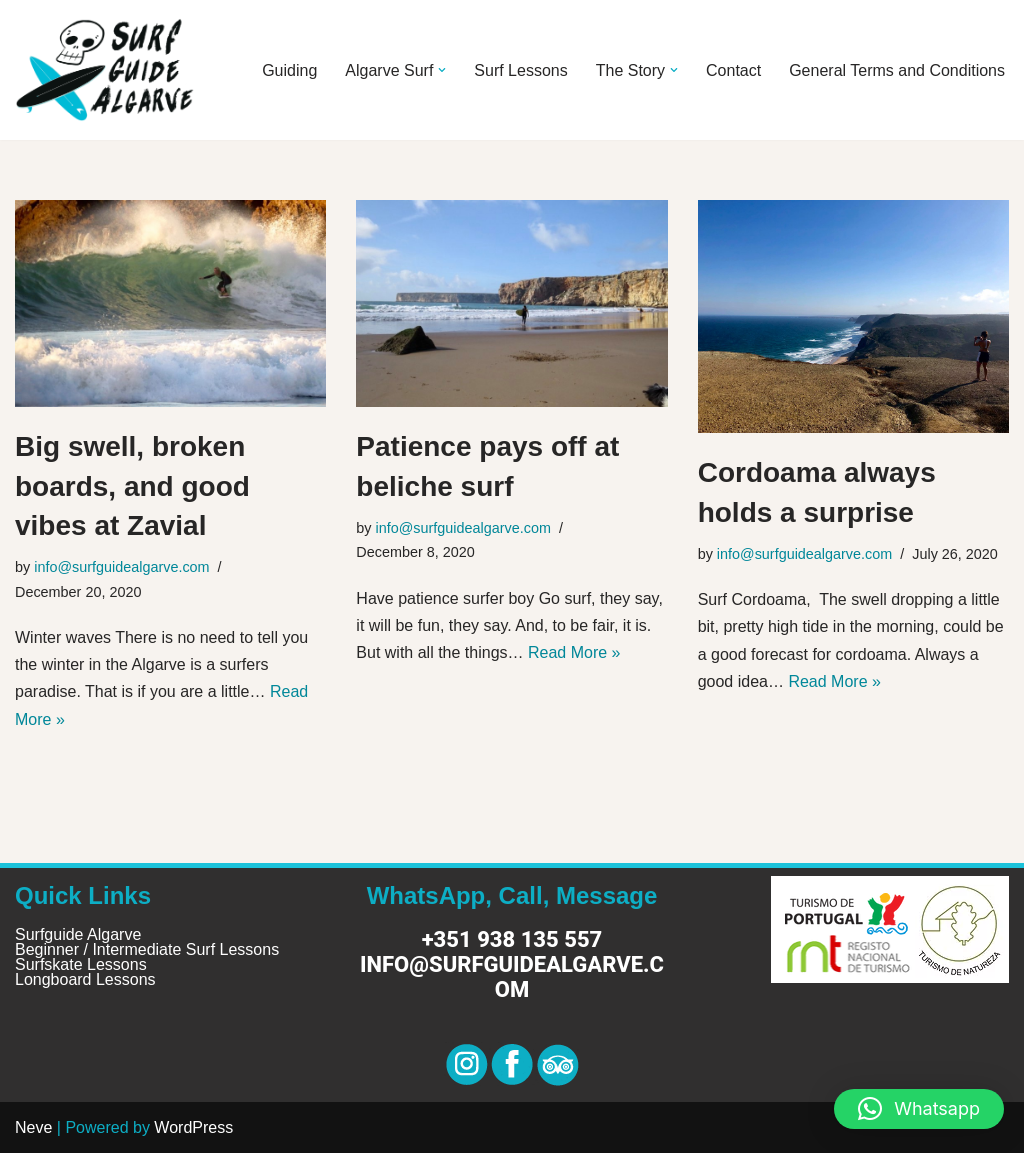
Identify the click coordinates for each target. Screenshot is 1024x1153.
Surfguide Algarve (78, 934)
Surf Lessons (520, 70)
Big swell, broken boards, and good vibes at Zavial (132, 485)
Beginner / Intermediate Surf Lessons (147, 949)
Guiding (289, 70)
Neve (33, 1127)
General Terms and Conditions (897, 70)
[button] (442, 70)
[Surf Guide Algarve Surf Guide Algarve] (105, 70)
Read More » (574, 652)
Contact (733, 70)
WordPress (193, 1127)
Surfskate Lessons (81, 964)
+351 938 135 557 (512, 939)
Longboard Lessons (85, 979)
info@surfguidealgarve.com (121, 567)
